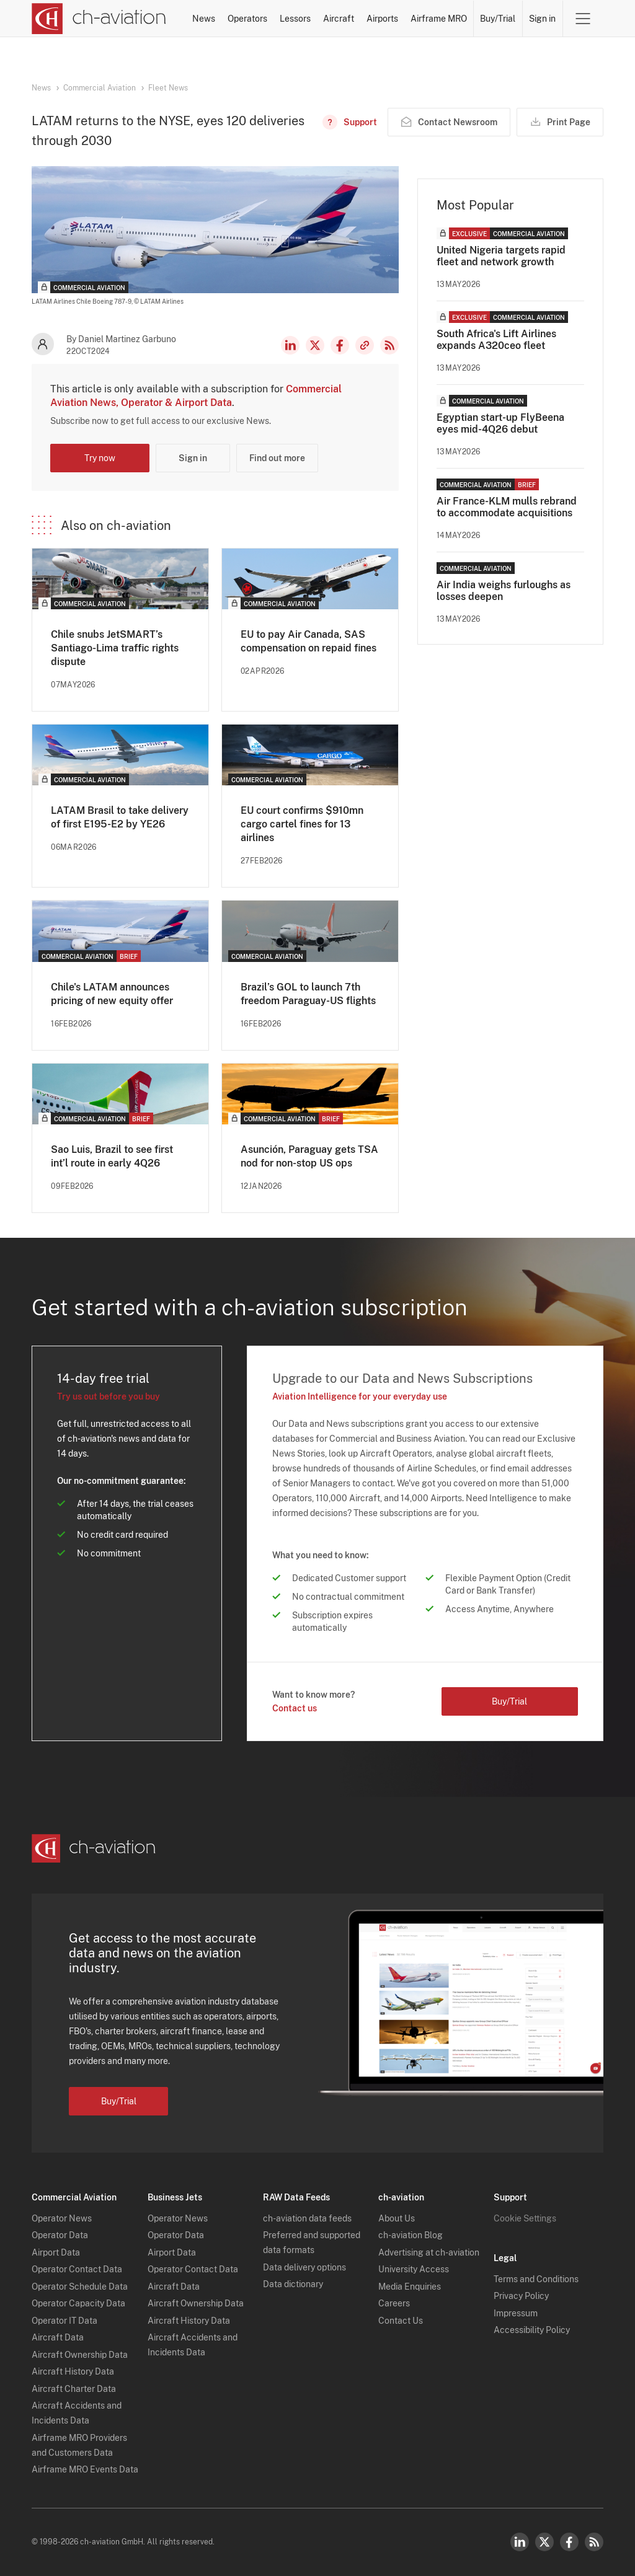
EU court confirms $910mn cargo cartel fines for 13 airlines (302, 824)
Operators (247, 19)
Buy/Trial (497, 19)
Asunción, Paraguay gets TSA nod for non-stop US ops (309, 1156)
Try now (99, 458)
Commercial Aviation (99, 88)
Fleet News (168, 88)
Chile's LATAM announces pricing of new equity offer (112, 994)
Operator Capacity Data (78, 2303)
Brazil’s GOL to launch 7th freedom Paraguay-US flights (308, 994)
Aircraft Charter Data (74, 2389)
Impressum (516, 2313)
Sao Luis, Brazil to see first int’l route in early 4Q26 (112, 1156)
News (203, 19)
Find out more (277, 458)
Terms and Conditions (536, 2279)
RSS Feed (389, 345)
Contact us (294, 1708)
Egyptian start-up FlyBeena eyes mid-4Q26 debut (500, 423)
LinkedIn (290, 345)
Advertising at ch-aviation (428, 2252)
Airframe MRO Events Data (85, 2469)
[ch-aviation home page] (99, 18)
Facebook (340, 345)
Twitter (544, 2542)
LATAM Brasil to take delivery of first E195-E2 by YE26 (120, 817)
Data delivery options (304, 2267)
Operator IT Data (64, 2321)
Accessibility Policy (532, 2330)
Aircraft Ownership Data (80, 2355)
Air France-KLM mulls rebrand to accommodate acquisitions (507, 507)
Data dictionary (293, 2284)
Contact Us (400, 2321)
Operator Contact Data (77, 2269)
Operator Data (60, 2235)
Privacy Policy (521, 2296)
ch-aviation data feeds (307, 2218)
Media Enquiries (409, 2286)
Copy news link (364, 345)
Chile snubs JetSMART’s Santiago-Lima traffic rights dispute (115, 648)
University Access (413, 2269)
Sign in (542, 19)
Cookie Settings (525, 2218)
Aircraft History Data (73, 2371)
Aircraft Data (58, 2337)
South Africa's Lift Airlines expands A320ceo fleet (496, 339)
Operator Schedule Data (80, 2286)
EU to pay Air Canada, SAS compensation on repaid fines (308, 641)
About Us (396, 2218)
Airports (382, 19)
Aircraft (338, 19)
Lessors (295, 19)
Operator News (62, 2218)
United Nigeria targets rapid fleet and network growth (501, 256)
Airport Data (56, 2252)
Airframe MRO (439, 19)
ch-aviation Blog (410, 2235)
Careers (394, 2303)
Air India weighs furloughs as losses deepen (504, 590)
